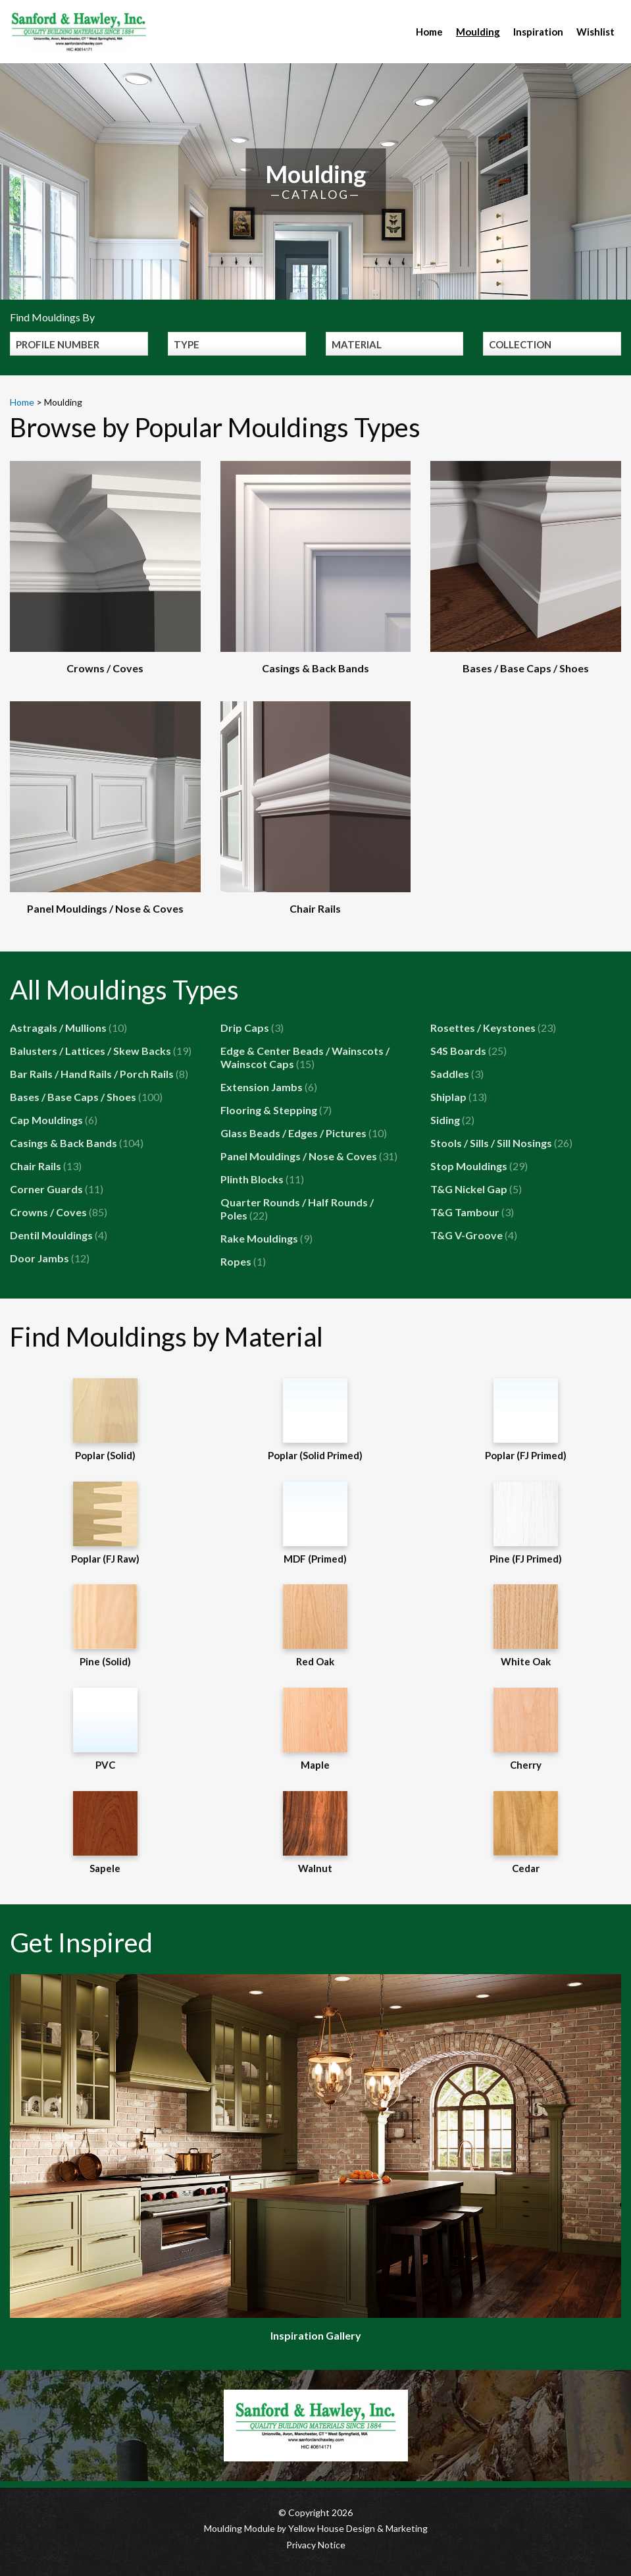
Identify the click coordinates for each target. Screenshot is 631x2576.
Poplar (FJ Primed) (526, 1419)
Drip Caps (252, 1027)
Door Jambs (49, 1258)
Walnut (315, 1832)
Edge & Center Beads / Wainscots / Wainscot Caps (305, 1057)
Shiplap (458, 1096)
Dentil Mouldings (58, 1235)
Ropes (243, 1261)
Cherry (525, 1729)
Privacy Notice (315, 2544)
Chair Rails (46, 1166)
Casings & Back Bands (76, 1143)
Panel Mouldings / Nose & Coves (308, 1156)
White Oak (525, 1625)
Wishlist (595, 32)
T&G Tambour (472, 1212)
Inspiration (538, 32)
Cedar (525, 1832)
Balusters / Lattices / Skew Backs (100, 1050)
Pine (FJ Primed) (526, 1523)
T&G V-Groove (473, 1235)
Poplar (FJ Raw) (105, 1523)
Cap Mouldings (53, 1120)
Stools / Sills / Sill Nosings (501, 1143)
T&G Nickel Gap (476, 1189)
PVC (105, 1729)
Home (429, 32)
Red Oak (315, 1625)
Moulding (478, 32)
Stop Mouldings (479, 1166)
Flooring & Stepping (276, 1110)
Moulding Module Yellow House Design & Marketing (316, 2528)
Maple (315, 1729)
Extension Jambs (268, 1087)
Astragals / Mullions (68, 1027)
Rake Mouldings (266, 1238)
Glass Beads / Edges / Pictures (303, 1133)
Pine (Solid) (105, 1625)
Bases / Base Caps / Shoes (86, 1096)
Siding (452, 1120)
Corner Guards (56, 1189)
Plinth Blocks (262, 1179)
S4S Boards (468, 1050)
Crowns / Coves (58, 1212)
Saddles (457, 1073)
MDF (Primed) (315, 1523)
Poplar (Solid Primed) (315, 1419)
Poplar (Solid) (105, 1419)
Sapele (105, 1832)
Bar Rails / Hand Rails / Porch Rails (99, 1073)
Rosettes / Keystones (493, 1027)
